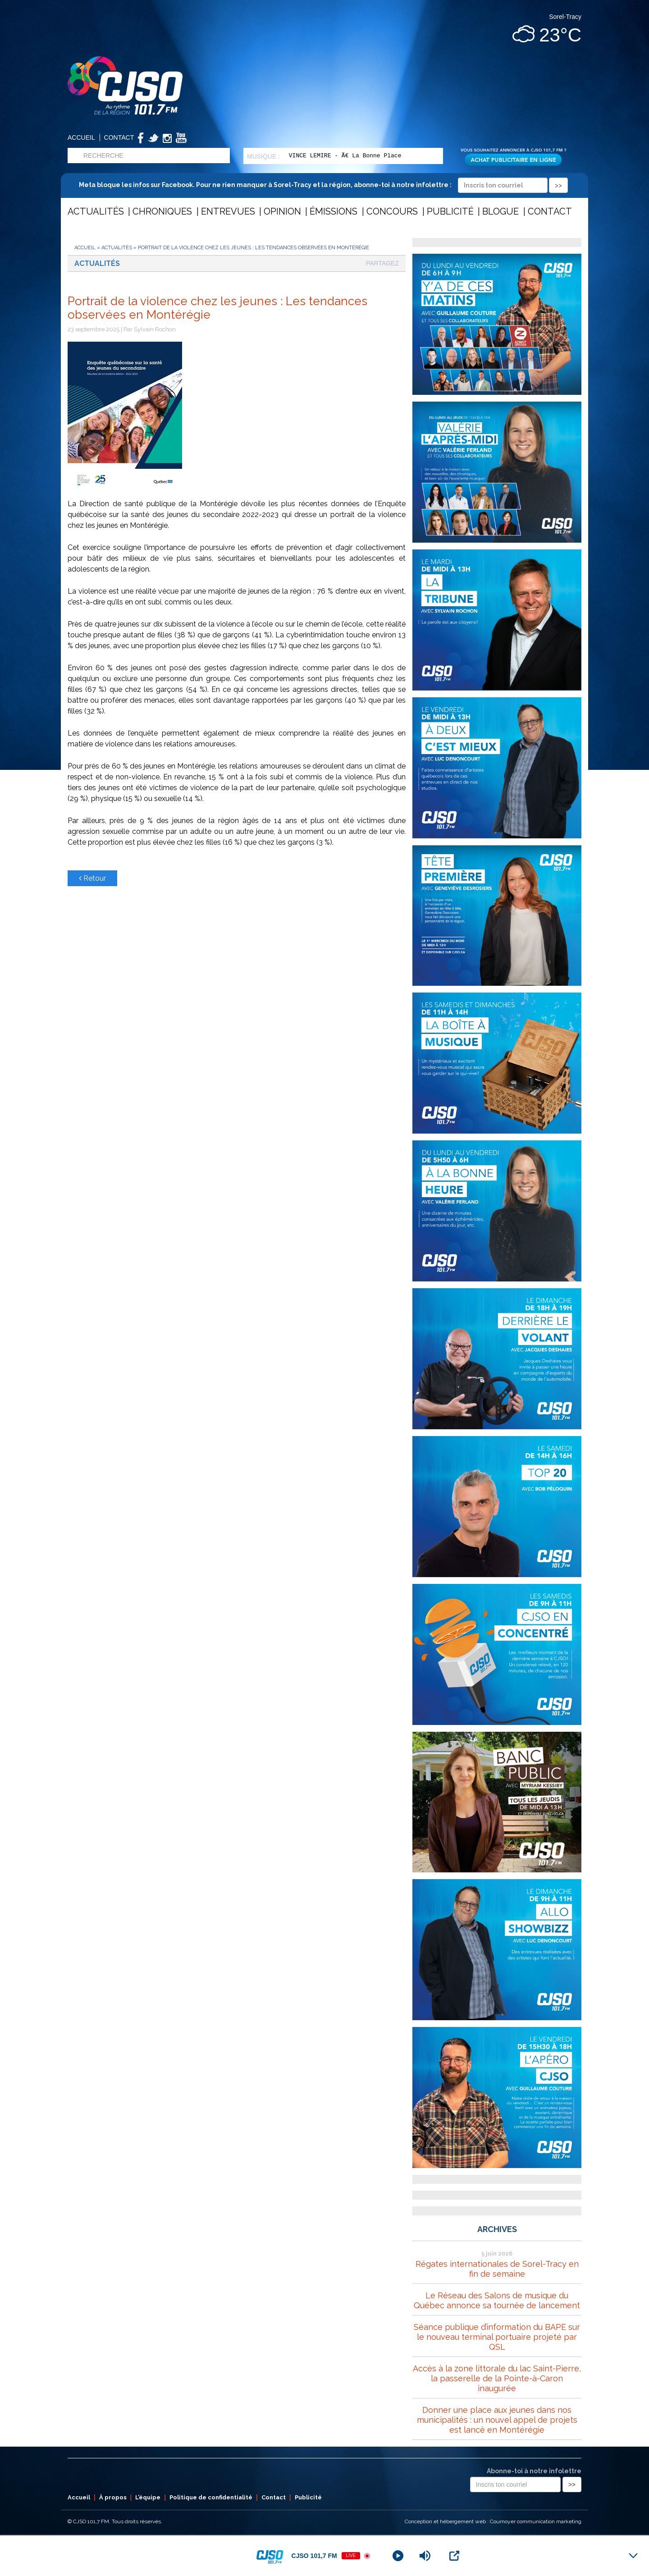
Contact (119, 137)
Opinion (282, 211)
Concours (392, 211)
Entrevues (228, 211)
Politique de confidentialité (210, 2497)
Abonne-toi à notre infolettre (534, 2471)
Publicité (450, 211)
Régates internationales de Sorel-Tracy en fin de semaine (497, 2269)
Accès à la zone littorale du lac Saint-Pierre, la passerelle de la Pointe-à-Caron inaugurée (497, 2378)
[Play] (398, 2555)
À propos (113, 2497)
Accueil (81, 137)
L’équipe (147, 2497)
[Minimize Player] (633, 2555)
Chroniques (162, 211)
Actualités (96, 211)
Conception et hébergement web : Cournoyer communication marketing (493, 2521)
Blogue (500, 211)
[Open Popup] (454, 2555)
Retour (92, 878)
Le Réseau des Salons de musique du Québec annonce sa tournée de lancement (497, 2300)
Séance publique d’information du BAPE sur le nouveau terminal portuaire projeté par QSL (497, 2337)
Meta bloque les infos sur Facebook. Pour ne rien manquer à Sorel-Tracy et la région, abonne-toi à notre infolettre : (323, 184)
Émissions (333, 211)
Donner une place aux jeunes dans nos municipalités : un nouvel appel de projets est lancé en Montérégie (497, 2419)
